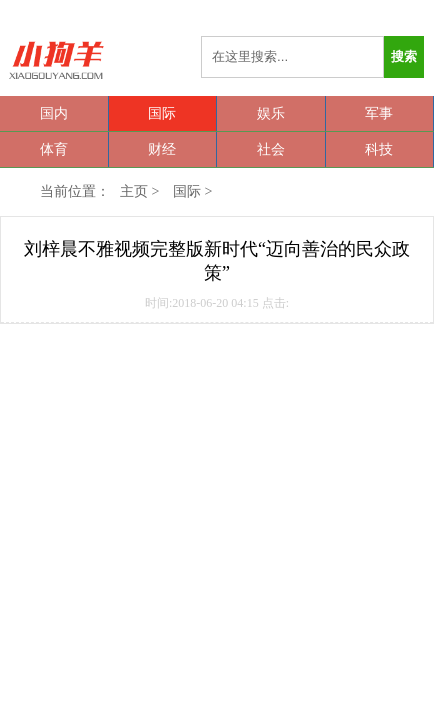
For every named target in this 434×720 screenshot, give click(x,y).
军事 (379, 113)
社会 (271, 149)
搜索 (404, 56)
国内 (54, 113)
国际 (162, 113)
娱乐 (271, 113)
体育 (54, 149)
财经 (162, 149)
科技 (379, 149)
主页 (134, 191)
